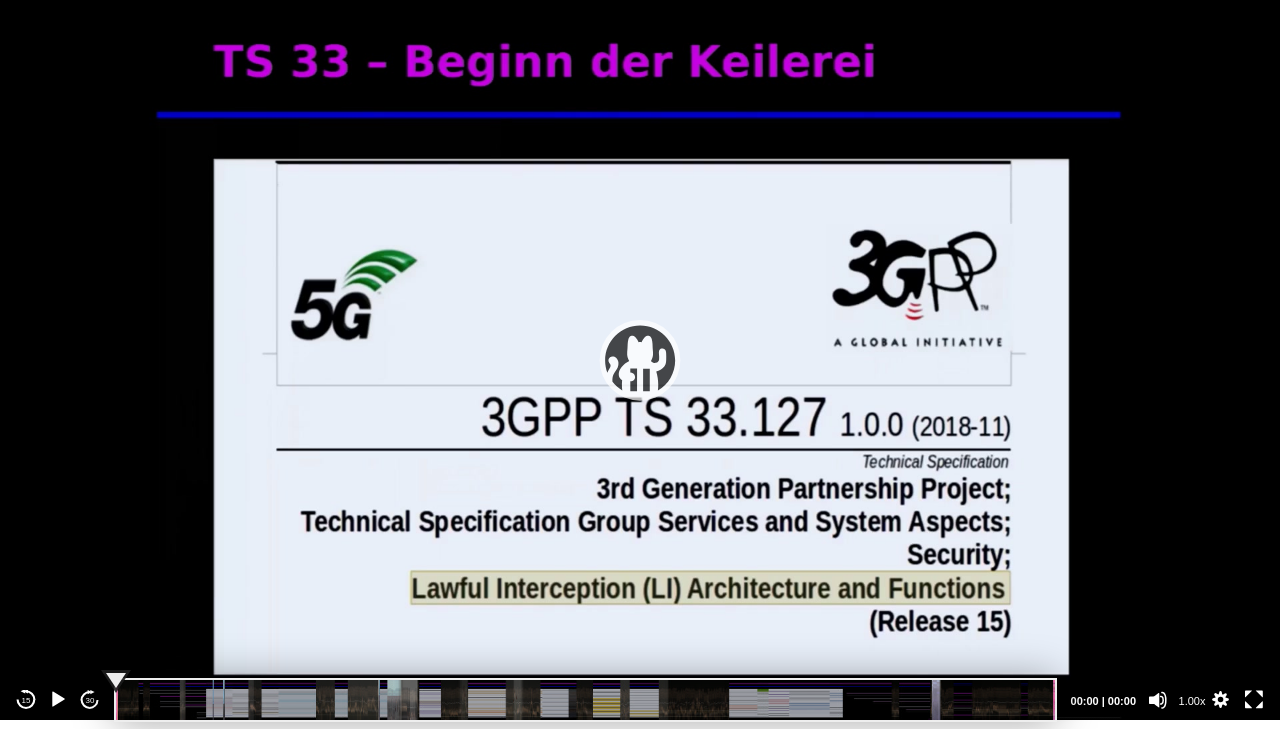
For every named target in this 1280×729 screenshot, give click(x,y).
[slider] (585, 700)
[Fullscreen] (1254, 700)
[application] (640, 360)
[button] (640, 360)
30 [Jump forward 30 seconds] (90, 700)
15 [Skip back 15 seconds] (26, 700)
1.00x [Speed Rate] (1192, 701)
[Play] (58, 700)
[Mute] (1158, 700)
